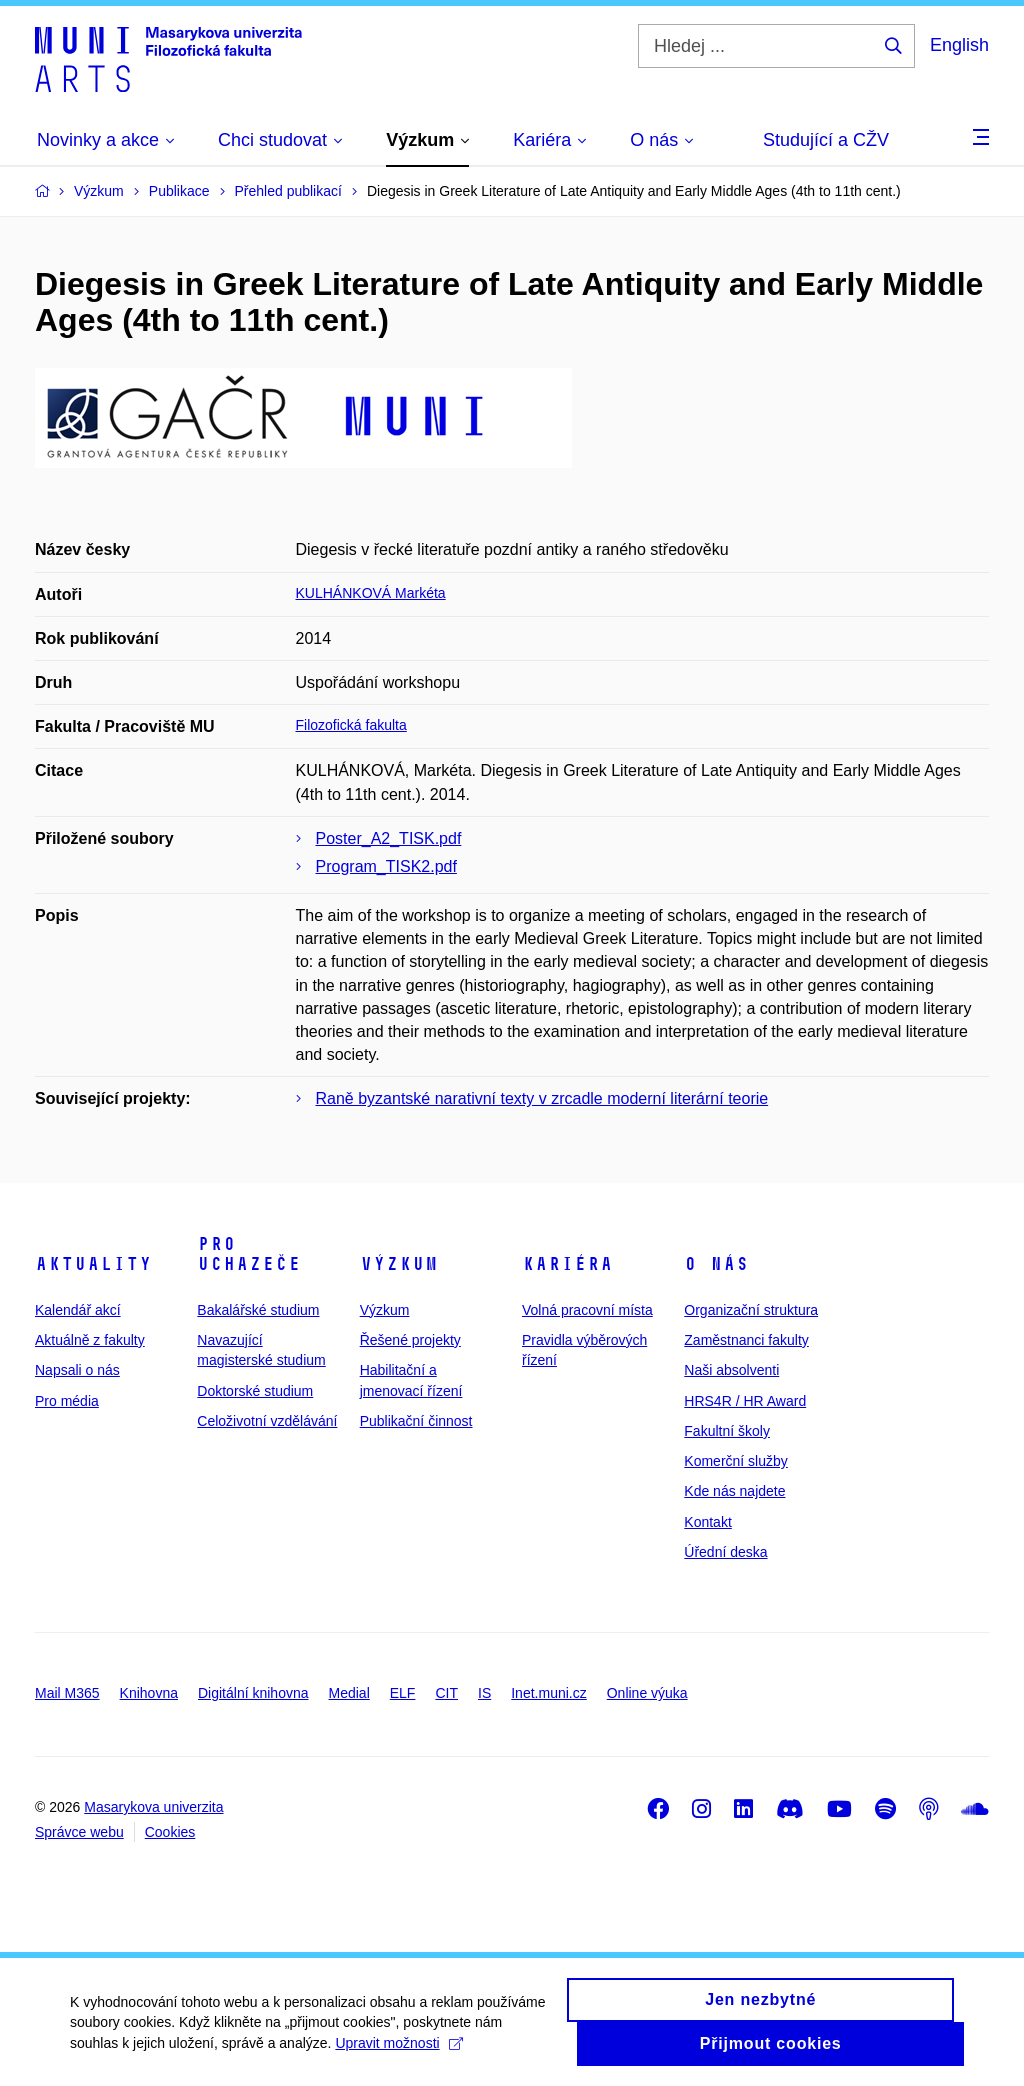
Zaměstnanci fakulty (746, 1340)
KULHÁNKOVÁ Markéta (371, 593)
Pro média (67, 1401)
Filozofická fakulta (351, 725)
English (959, 45)
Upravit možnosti (398, 2052)
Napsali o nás (77, 1370)
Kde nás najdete (734, 1491)
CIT (446, 1693)
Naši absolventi (731, 1370)
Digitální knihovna (253, 1693)
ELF (403, 1693)
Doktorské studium (255, 1391)
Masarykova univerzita (153, 1807)
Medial (349, 1693)
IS (484, 1693)
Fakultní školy (727, 1431)
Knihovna (149, 1693)
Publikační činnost (416, 1421)
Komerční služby (735, 1461)
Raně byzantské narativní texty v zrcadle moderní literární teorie (542, 1098)
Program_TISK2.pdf (386, 866)
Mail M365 (67, 1693)
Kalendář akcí (78, 1310)
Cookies (170, 1832)
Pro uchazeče (249, 1254)
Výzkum (399, 1264)
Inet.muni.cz (548, 1693)
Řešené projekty (410, 1340)
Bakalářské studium (258, 1310)
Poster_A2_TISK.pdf (389, 838)
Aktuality (93, 1264)
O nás (716, 1264)
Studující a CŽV (826, 140)
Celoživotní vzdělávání (267, 1421)
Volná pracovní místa (587, 1310)
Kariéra (567, 1264)
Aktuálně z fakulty (90, 1340)
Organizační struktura (751, 1310)
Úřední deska (725, 1552)
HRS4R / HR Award (745, 1401)
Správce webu (79, 1832)
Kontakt (707, 1522)
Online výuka (647, 1693)
